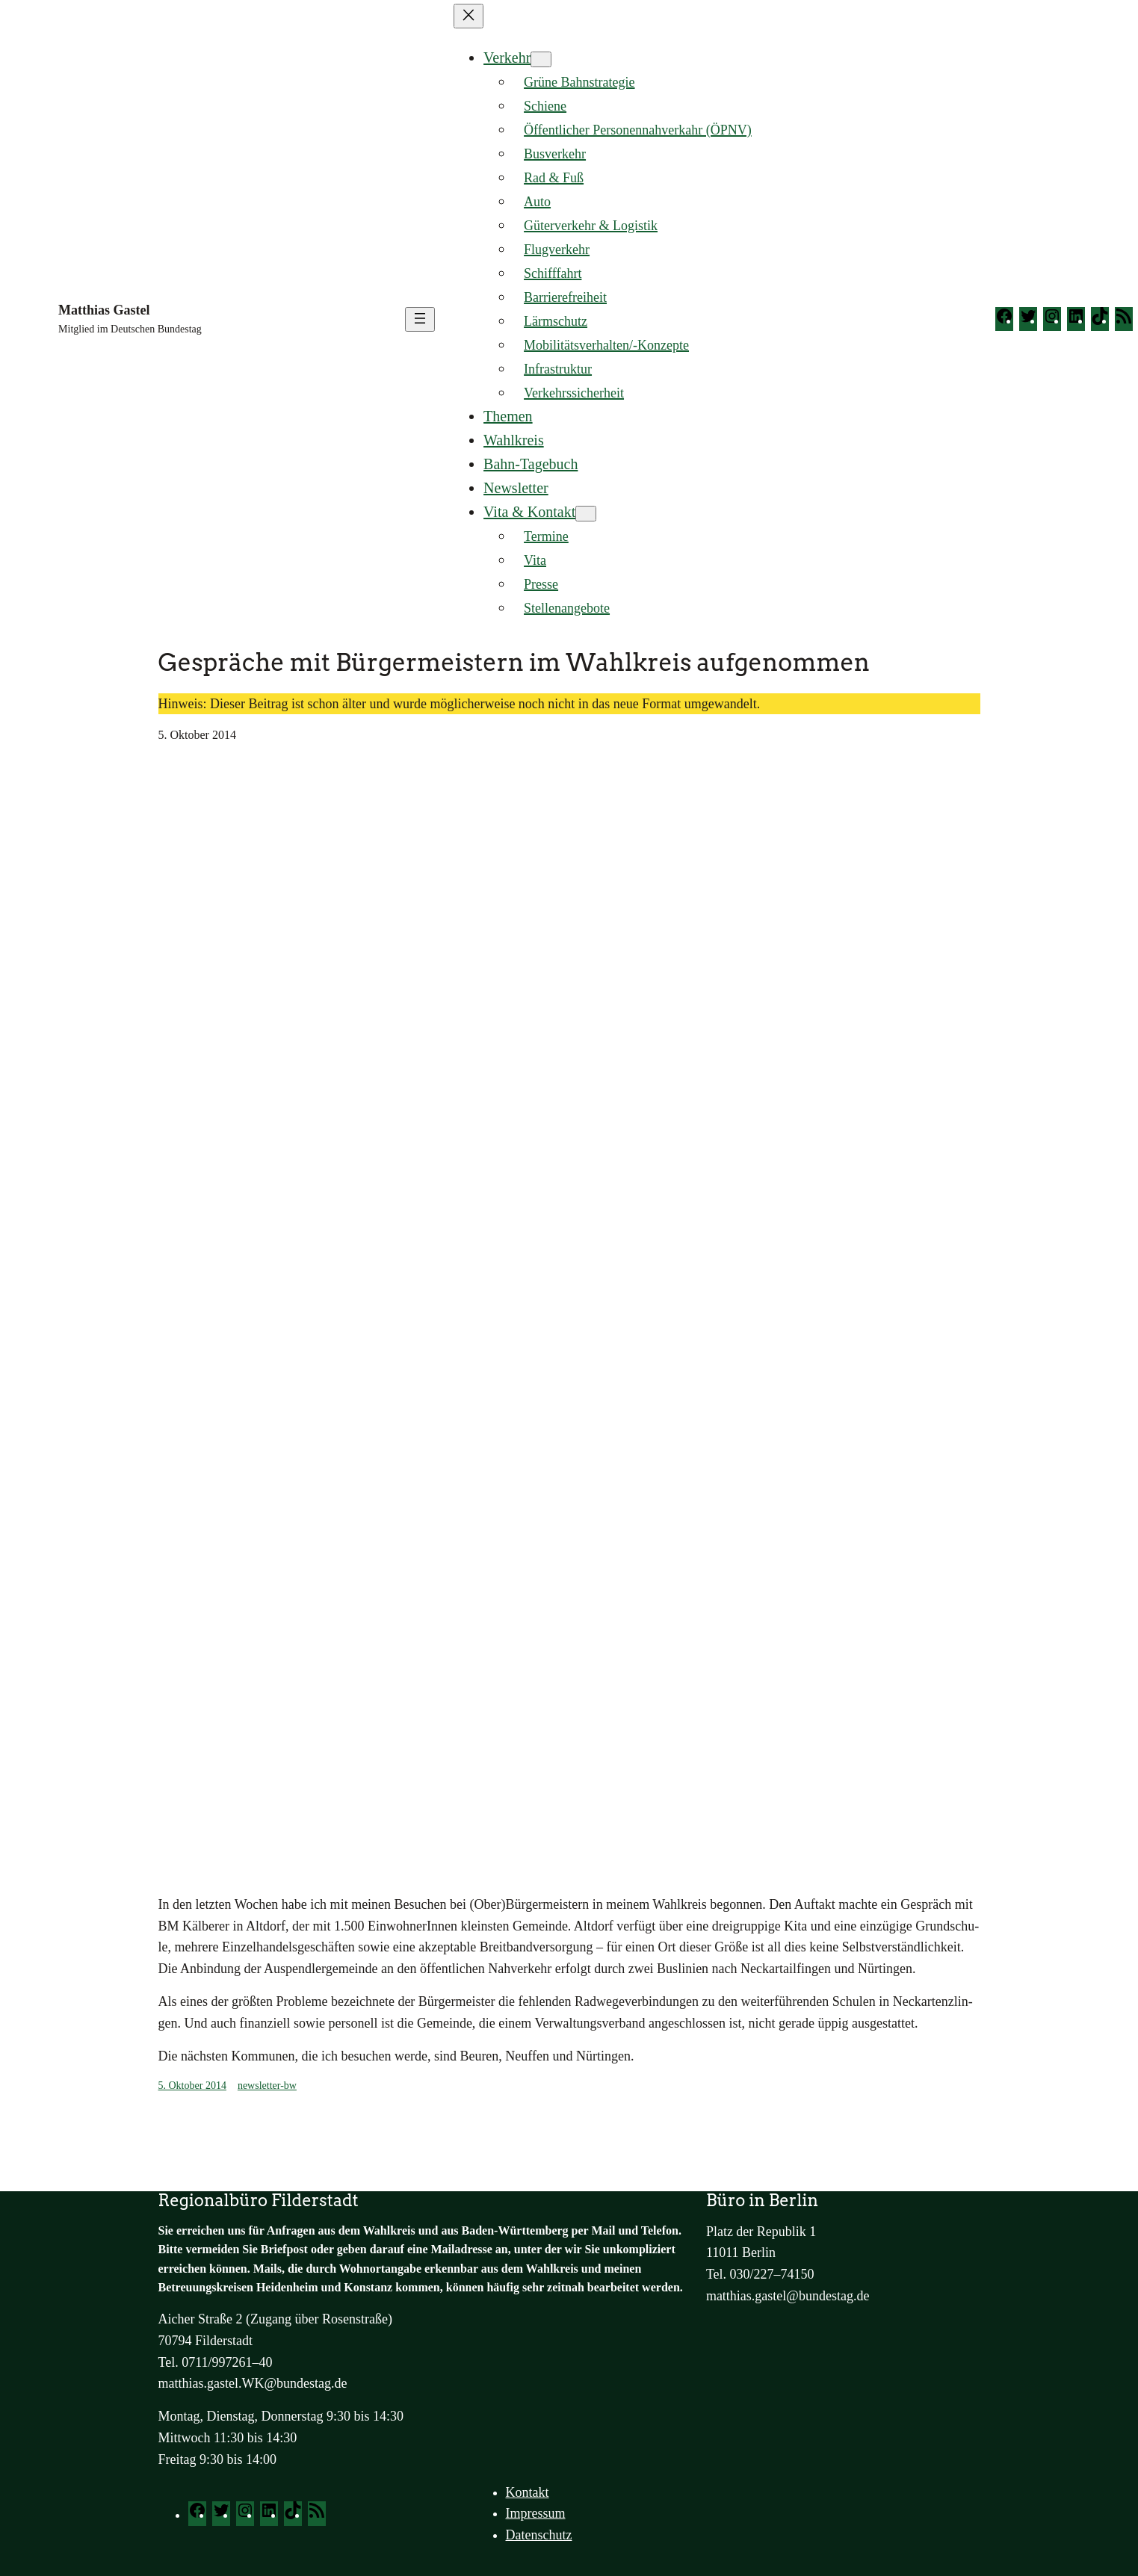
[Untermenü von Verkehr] (541, 59)
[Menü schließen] (468, 16)
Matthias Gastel (103, 310)
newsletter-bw (267, 2085)
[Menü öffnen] (420, 319)
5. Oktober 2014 (192, 2085)
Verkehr (507, 57)
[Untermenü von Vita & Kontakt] (585, 513)
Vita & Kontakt (529, 512)
